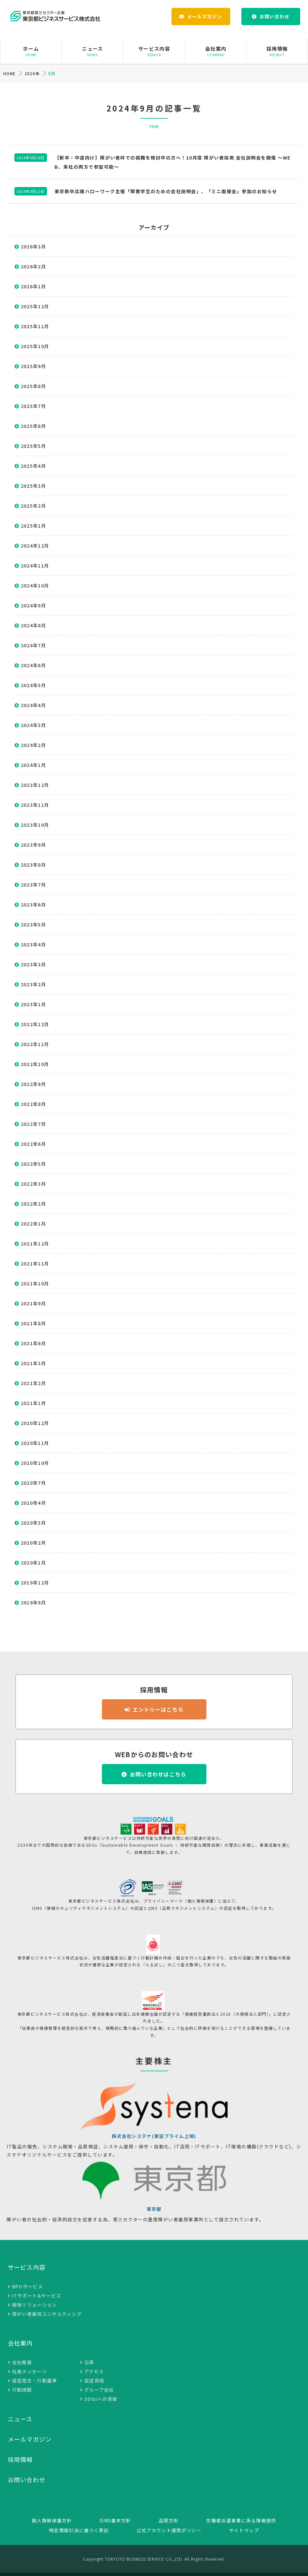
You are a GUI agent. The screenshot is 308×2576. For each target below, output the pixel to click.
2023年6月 (33, 904)
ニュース (93, 51)
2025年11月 (35, 326)
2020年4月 (33, 1503)
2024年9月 (33, 605)
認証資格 (94, 2380)
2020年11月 (35, 1443)
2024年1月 (33, 765)
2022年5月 (33, 1164)
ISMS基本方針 (115, 2520)
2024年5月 (33, 685)
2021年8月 (33, 1323)
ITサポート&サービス (36, 2295)
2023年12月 (35, 785)
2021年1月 (33, 1403)
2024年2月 (33, 745)
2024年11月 (35, 565)
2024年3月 (33, 725)
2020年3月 (33, 1522)
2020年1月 (33, 1562)
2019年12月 (35, 1582)
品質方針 (169, 2520)
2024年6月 (33, 665)
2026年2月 (33, 266)
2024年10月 (35, 585)
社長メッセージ (29, 2371)
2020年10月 (35, 1463)
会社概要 (22, 2362)
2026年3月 (33, 246)
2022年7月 (33, 1124)
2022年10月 (35, 1064)
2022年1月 (33, 1223)
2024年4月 (33, 705)
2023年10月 (35, 825)
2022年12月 (35, 1024)
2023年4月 (33, 944)
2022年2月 (33, 1203)
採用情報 (277, 51)
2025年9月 (33, 366)
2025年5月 (33, 446)
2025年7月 (33, 406)
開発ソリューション (34, 2304)
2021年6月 (33, 1343)
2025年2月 (33, 505)
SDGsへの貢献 (100, 2399)
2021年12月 (35, 1243)
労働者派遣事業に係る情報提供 (241, 2520)
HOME (9, 73)
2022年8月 (33, 1104)
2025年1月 (33, 525)
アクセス (94, 2371)
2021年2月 (33, 1383)
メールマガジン (204, 16)
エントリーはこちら (158, 1709)
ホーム (31, 51)
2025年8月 (33, 386)
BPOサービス (27, 2286)
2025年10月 (35, 346)
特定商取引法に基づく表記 (79, 2530)
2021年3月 (33, 1363)
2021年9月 (33, 1303)
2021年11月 (35, 1263)
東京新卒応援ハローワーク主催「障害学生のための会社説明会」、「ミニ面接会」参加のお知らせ (166, 191)
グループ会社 (99, 2389)
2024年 (32, 73)
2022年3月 (33, 1183)
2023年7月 (33, 884)
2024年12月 (35, 545)
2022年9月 (33, 1084)
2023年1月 (33, 1004)
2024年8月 (33, 625)
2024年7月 (33, 645)
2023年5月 (33, 924)
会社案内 (216, 51)
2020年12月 (35, 1423)
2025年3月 (33, 486)
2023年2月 (33, 984)
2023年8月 (33, 864)
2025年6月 (33, 426)
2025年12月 (35, 306)
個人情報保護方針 (52, 2520)
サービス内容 (154, 51)
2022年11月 (35, 1044)
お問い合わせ (275, 16)
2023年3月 (33, 964)
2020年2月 (33, 1542)
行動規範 (22, 2389)
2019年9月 (33, 1602)
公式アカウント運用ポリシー (169, 2530)
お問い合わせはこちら (158, 1774)
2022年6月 (33, 1144)
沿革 (89, 2362)
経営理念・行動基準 (34, 2380)
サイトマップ (244, 2530)
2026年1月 (33, 286)
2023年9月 (33, 844)
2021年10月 (35, 1283)
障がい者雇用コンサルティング (47, 2314)
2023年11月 (35, 805)
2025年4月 (33, 466)
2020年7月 (33, 1483)
